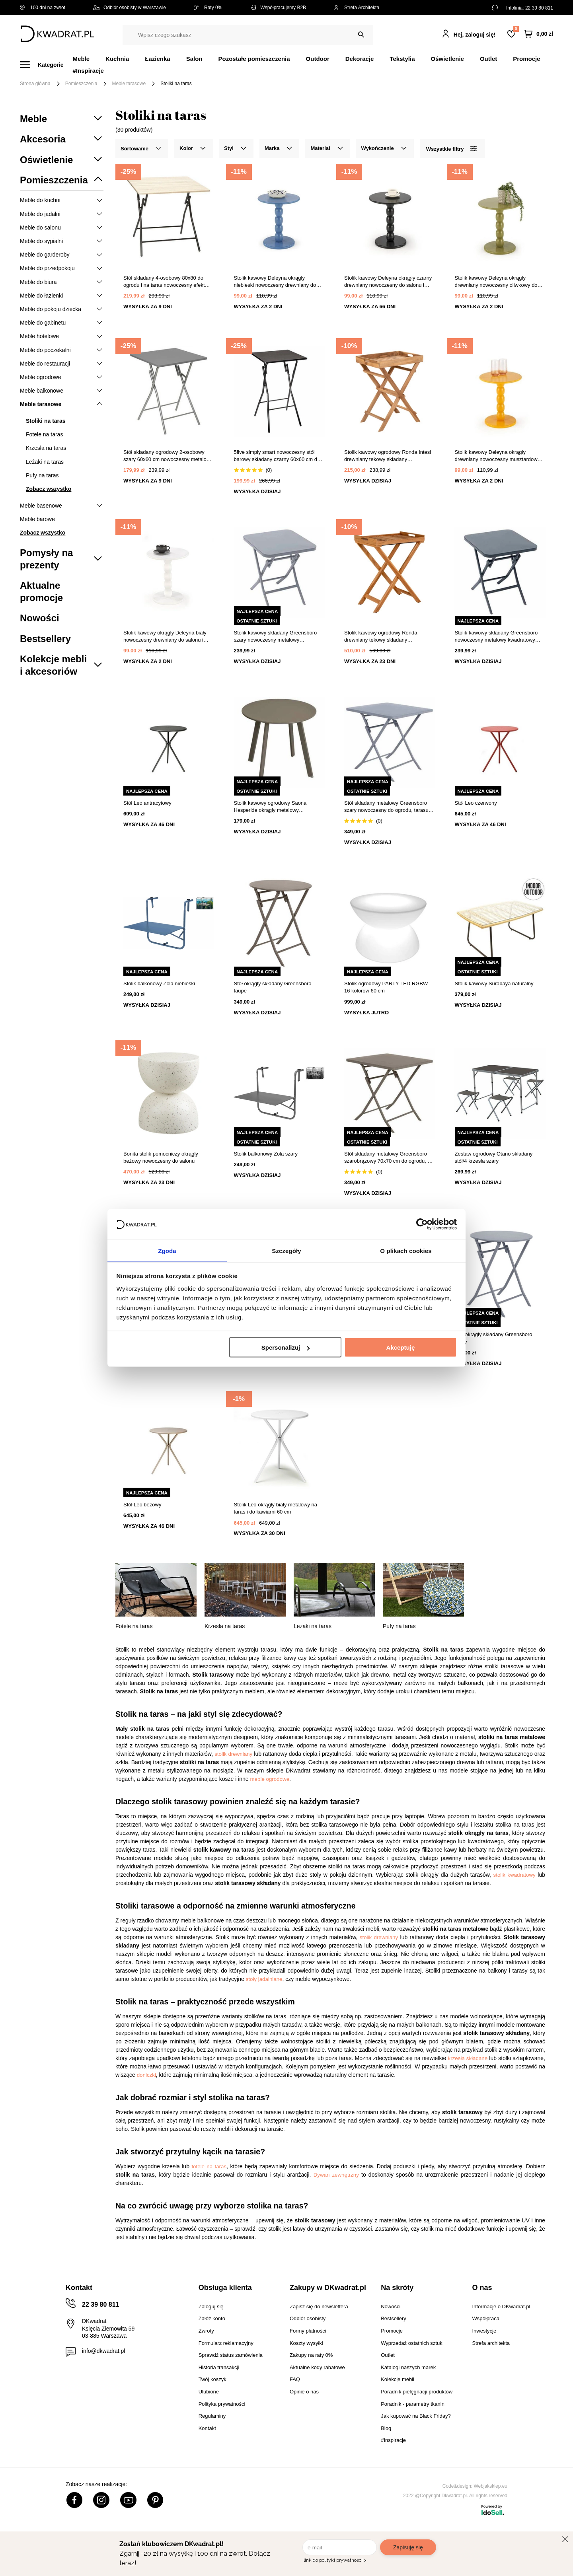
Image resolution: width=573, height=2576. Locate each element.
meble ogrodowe (270, 1779)
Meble (81, 58)
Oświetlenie (447, 58)
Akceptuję (400, 1347)
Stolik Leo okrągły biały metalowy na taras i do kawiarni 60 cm (276, 1508)
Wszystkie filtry (451, 148)
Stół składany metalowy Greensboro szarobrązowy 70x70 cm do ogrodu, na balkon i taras (388, 1158)
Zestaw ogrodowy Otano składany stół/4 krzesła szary (494, 1157)
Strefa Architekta (356, 7)
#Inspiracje (88, 70)
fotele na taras (208, 2166)
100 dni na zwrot (42, 7)
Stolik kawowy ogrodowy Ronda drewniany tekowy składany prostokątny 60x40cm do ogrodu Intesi (388, 637)
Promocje (526, 58)
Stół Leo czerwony (476, 803)
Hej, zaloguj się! (475, 34)
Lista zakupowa (515, 29)
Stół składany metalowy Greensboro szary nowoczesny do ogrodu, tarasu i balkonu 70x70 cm (387, 807)
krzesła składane (468, 2058)
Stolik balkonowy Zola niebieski (159, 983)
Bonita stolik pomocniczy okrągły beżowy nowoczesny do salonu (160, 1157)
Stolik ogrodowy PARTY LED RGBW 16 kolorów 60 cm (386, 987)
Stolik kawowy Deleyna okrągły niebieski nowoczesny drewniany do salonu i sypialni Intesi (275, 282)
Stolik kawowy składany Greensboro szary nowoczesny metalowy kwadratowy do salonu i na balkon (275, 637)
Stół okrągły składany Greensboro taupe (273, 987)
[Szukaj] (361, 35)
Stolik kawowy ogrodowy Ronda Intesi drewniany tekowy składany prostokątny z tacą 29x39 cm (387, 456)
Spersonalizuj (285, 1347)
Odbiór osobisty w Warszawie (129, 7)
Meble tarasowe (129, 83)
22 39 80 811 (539, 8)
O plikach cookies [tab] (405, 1250)
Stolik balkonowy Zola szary (266, 1154)
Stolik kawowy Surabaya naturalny (494, 983)
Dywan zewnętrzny (336, 2175)
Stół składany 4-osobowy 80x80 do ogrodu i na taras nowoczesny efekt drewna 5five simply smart (164, 282)
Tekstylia (402, 58)
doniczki (146, 2075)
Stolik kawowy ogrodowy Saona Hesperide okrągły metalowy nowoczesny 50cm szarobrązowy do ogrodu (275, 807)
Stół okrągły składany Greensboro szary (493, 1337)
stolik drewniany (233, 1754)
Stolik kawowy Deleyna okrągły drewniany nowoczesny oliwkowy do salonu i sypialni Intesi (496, 282)
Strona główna (35, 83)
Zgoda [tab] (167, 1250)
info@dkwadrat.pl (103, 2351)
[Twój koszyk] (538, 34)
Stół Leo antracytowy (147, 803)
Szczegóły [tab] (286, 1250)
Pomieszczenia (81, 83)
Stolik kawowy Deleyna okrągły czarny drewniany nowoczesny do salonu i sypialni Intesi (388, 282)
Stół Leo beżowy (142, 1505)
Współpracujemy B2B (278, 7)
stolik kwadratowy (514, 1875)
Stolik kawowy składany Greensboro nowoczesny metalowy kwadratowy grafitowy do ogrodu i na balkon (496, 637)
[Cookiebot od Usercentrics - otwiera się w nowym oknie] (422, 1224)
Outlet (488, 58)
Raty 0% (208, 7)
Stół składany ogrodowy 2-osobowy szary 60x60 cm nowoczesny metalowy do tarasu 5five (168, 456)
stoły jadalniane (264, 1979)
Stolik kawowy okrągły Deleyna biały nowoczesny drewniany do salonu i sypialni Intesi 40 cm (165, 637)
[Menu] (46, 64)
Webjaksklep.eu (491, 2486)
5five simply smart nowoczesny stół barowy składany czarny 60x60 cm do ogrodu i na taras (277, 456)
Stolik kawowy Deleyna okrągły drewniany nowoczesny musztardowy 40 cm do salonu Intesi (497, 456)
